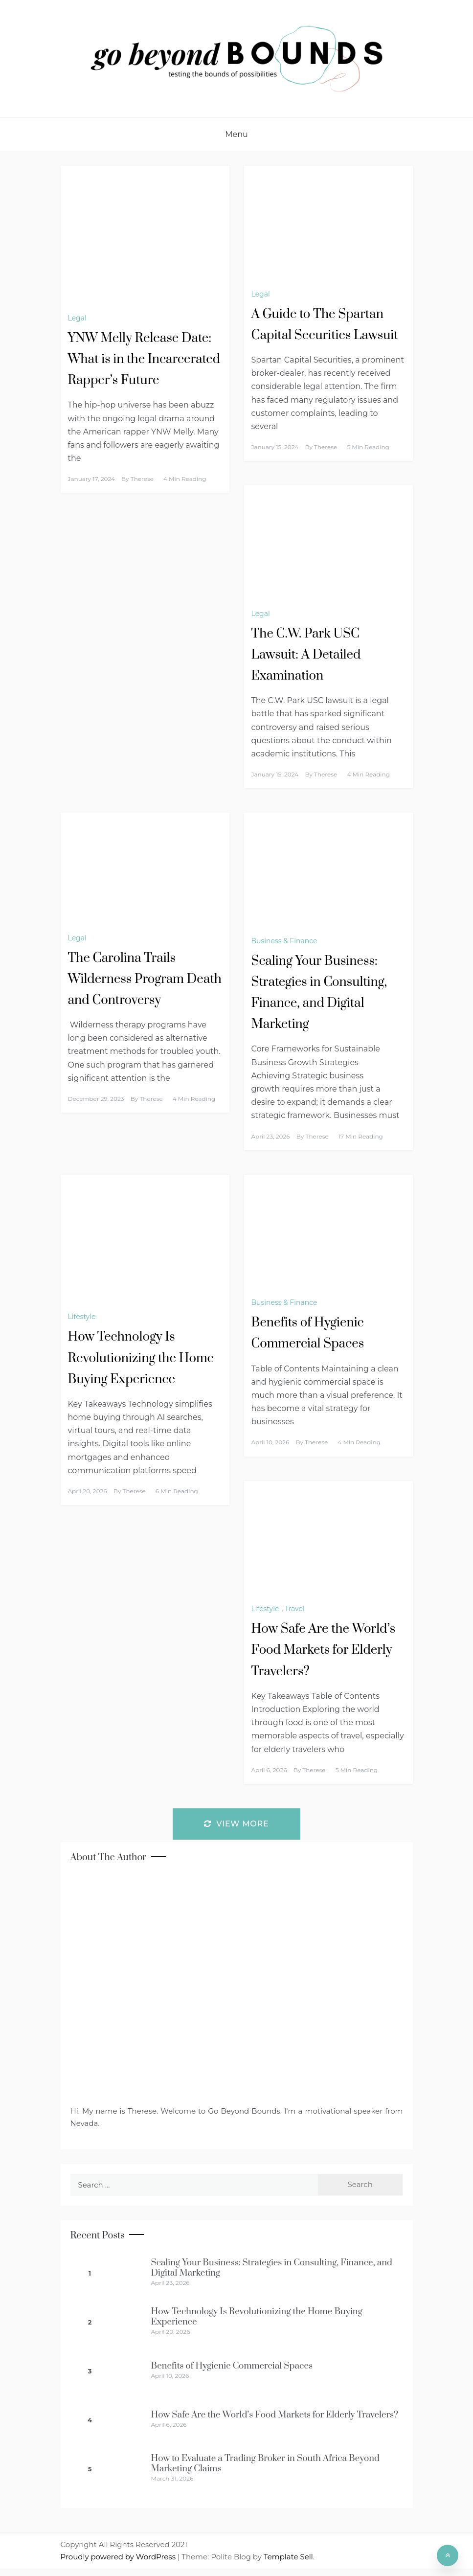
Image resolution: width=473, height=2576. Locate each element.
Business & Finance (284, 940)
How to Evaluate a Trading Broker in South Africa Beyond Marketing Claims (265, 2463)
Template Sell (288, 2556)
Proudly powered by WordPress (119, 2556)
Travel (295, 1608)
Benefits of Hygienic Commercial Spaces (232, 2365)
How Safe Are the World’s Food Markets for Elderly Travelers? (323, 1650)
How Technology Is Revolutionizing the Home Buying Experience (141, 1358)
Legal (77, 318)
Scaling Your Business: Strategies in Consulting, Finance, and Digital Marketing (272, 2267)
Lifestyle (82, 1316)
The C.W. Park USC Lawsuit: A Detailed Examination (306, 655)
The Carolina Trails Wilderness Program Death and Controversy (145, 979)
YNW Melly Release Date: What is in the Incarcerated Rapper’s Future (144, 359)
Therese (142, 478)
